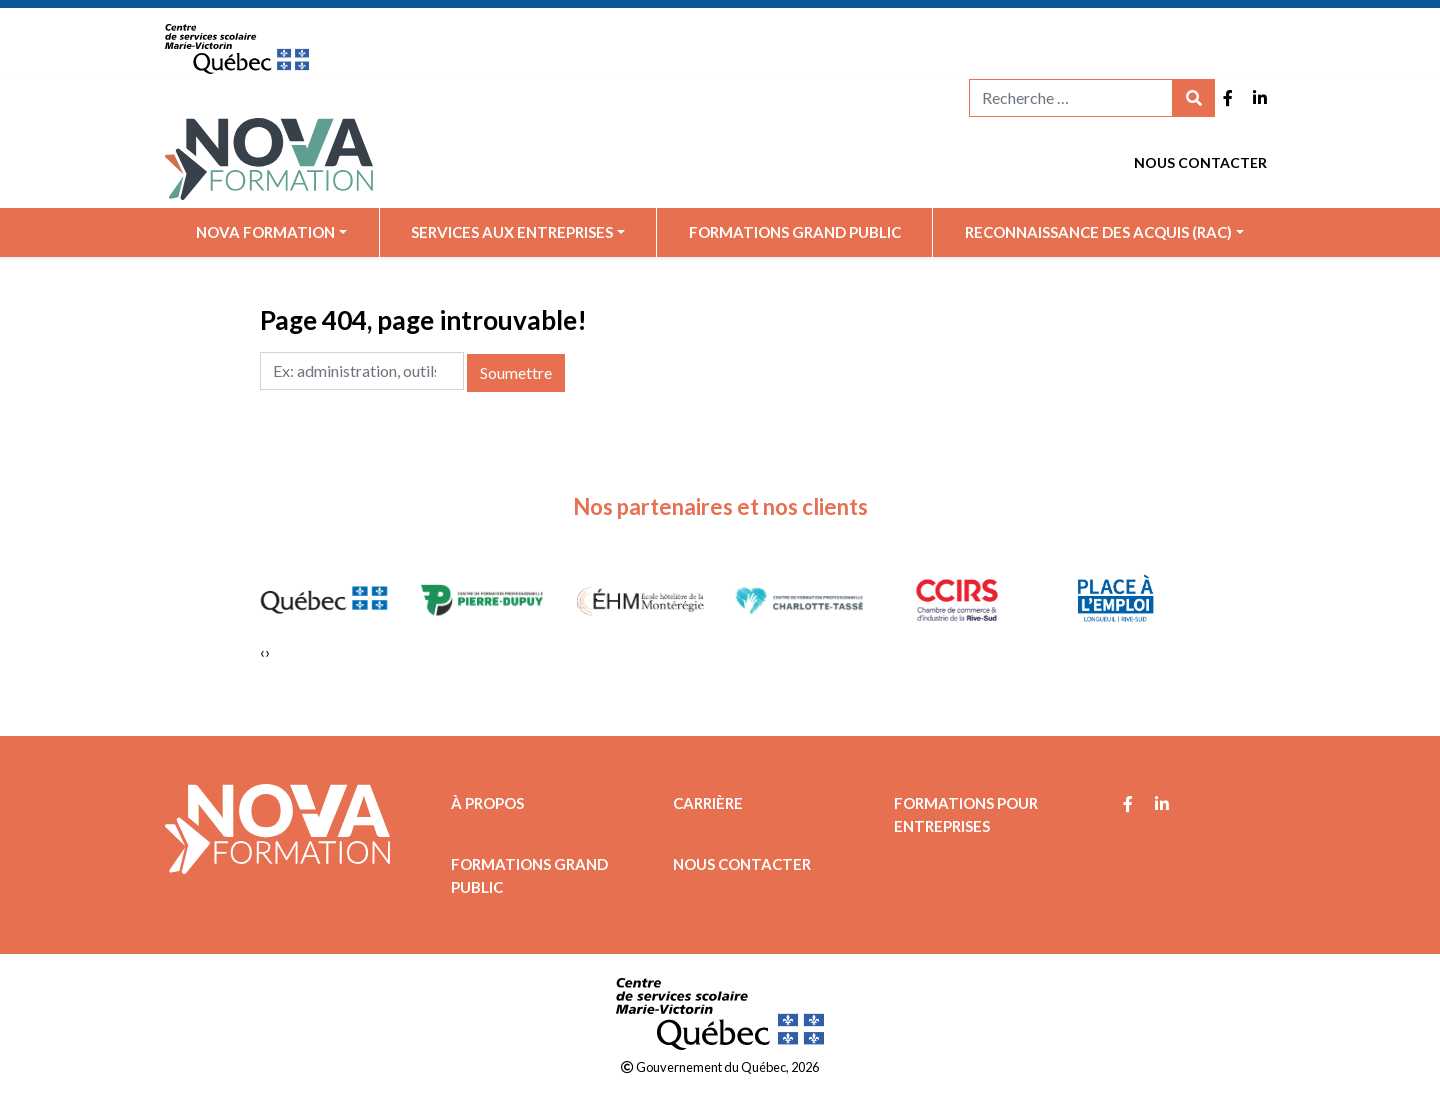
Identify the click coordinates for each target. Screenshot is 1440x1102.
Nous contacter (1200, 162)
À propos (487, 803)
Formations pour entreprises (966, 814)
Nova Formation (265, 232)
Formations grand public (795, 232)
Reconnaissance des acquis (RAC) (1098, 232)
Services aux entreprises (512, 232)
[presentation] (262, 652)
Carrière (708, 803)
